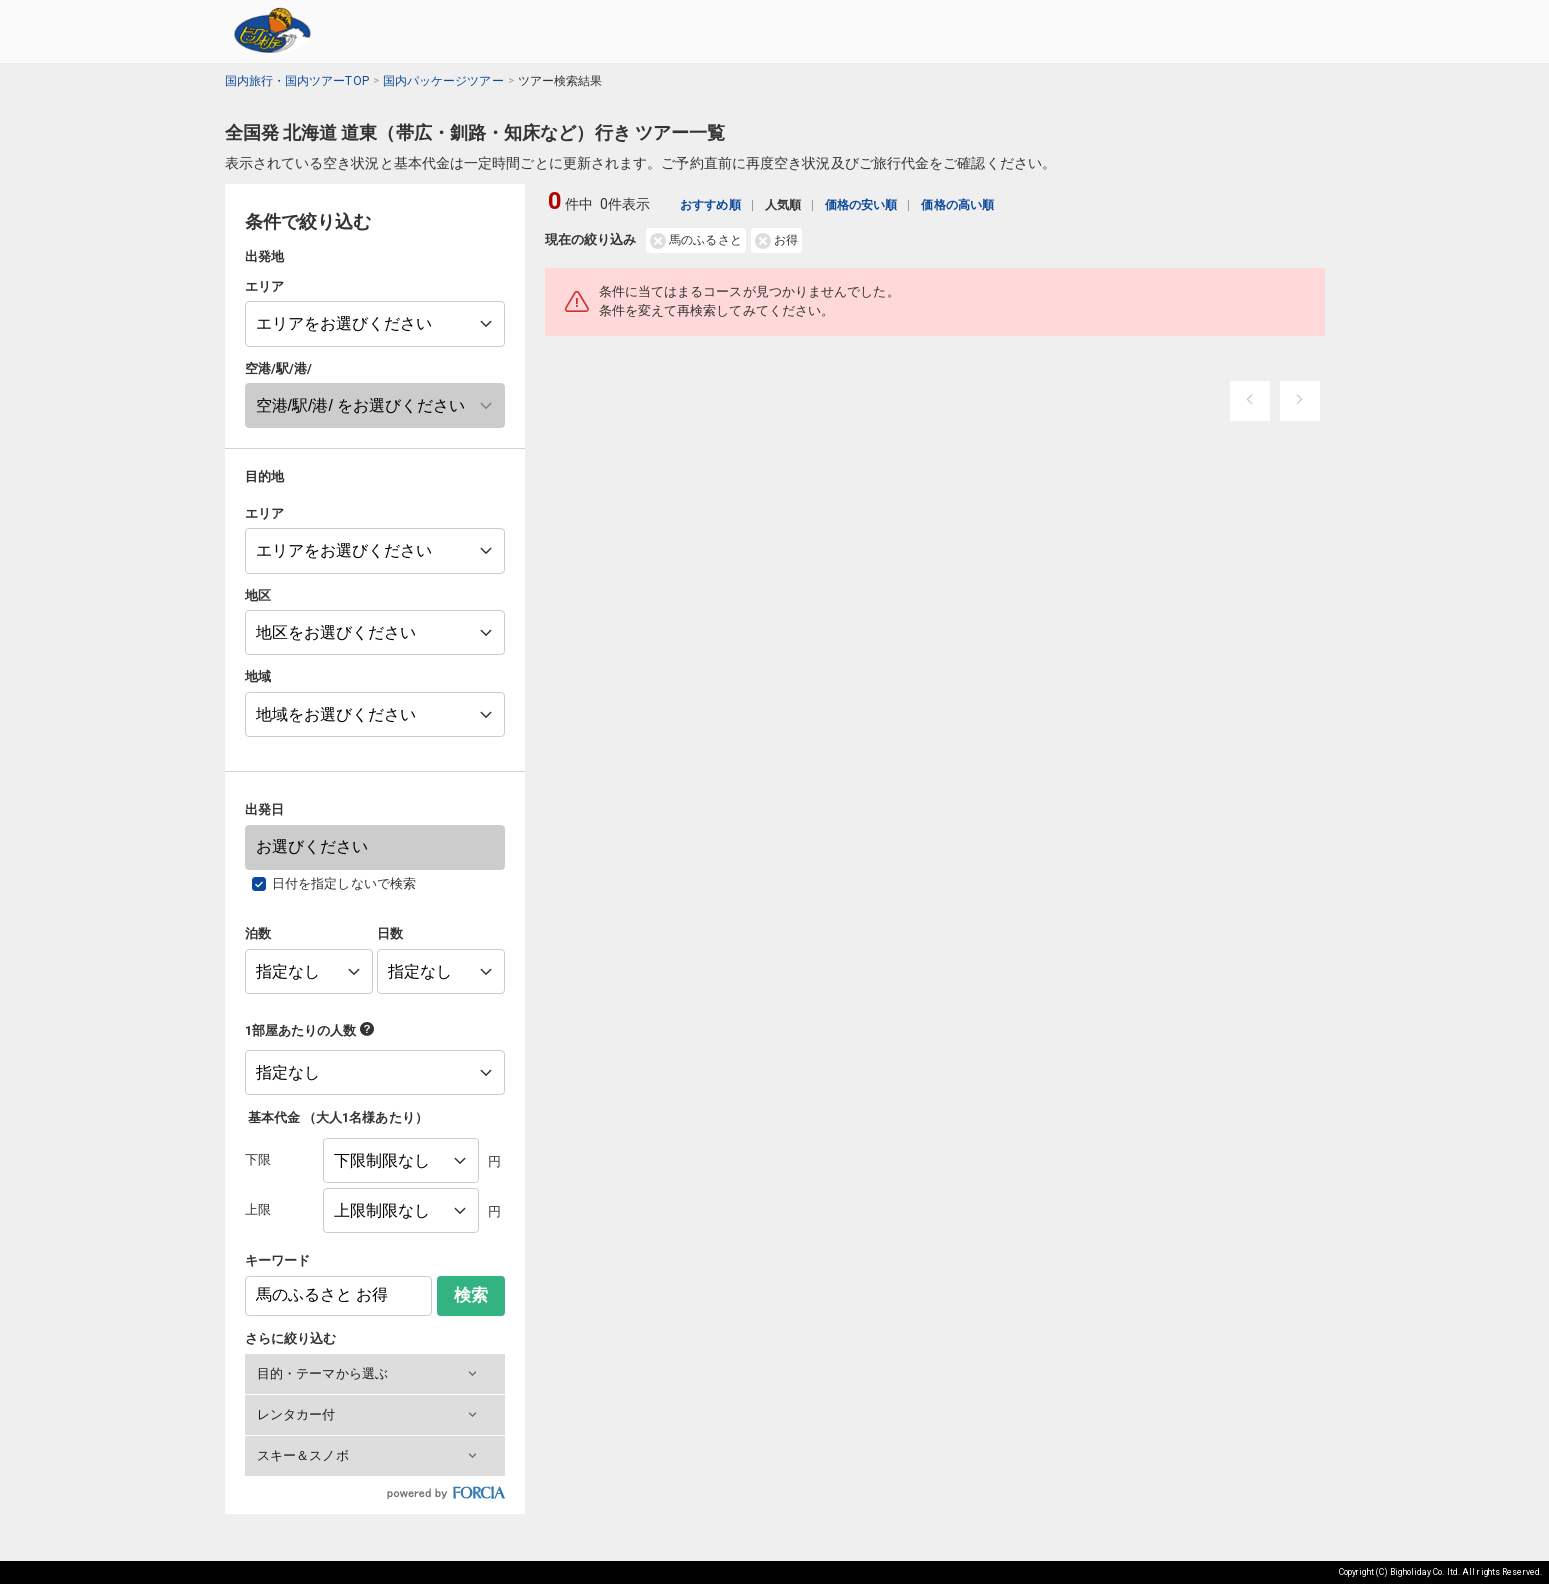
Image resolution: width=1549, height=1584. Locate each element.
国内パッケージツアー (443, 81)
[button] (375, 1374)
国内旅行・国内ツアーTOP (297, 81)
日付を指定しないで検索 (344, 883)
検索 (471, 1295)
